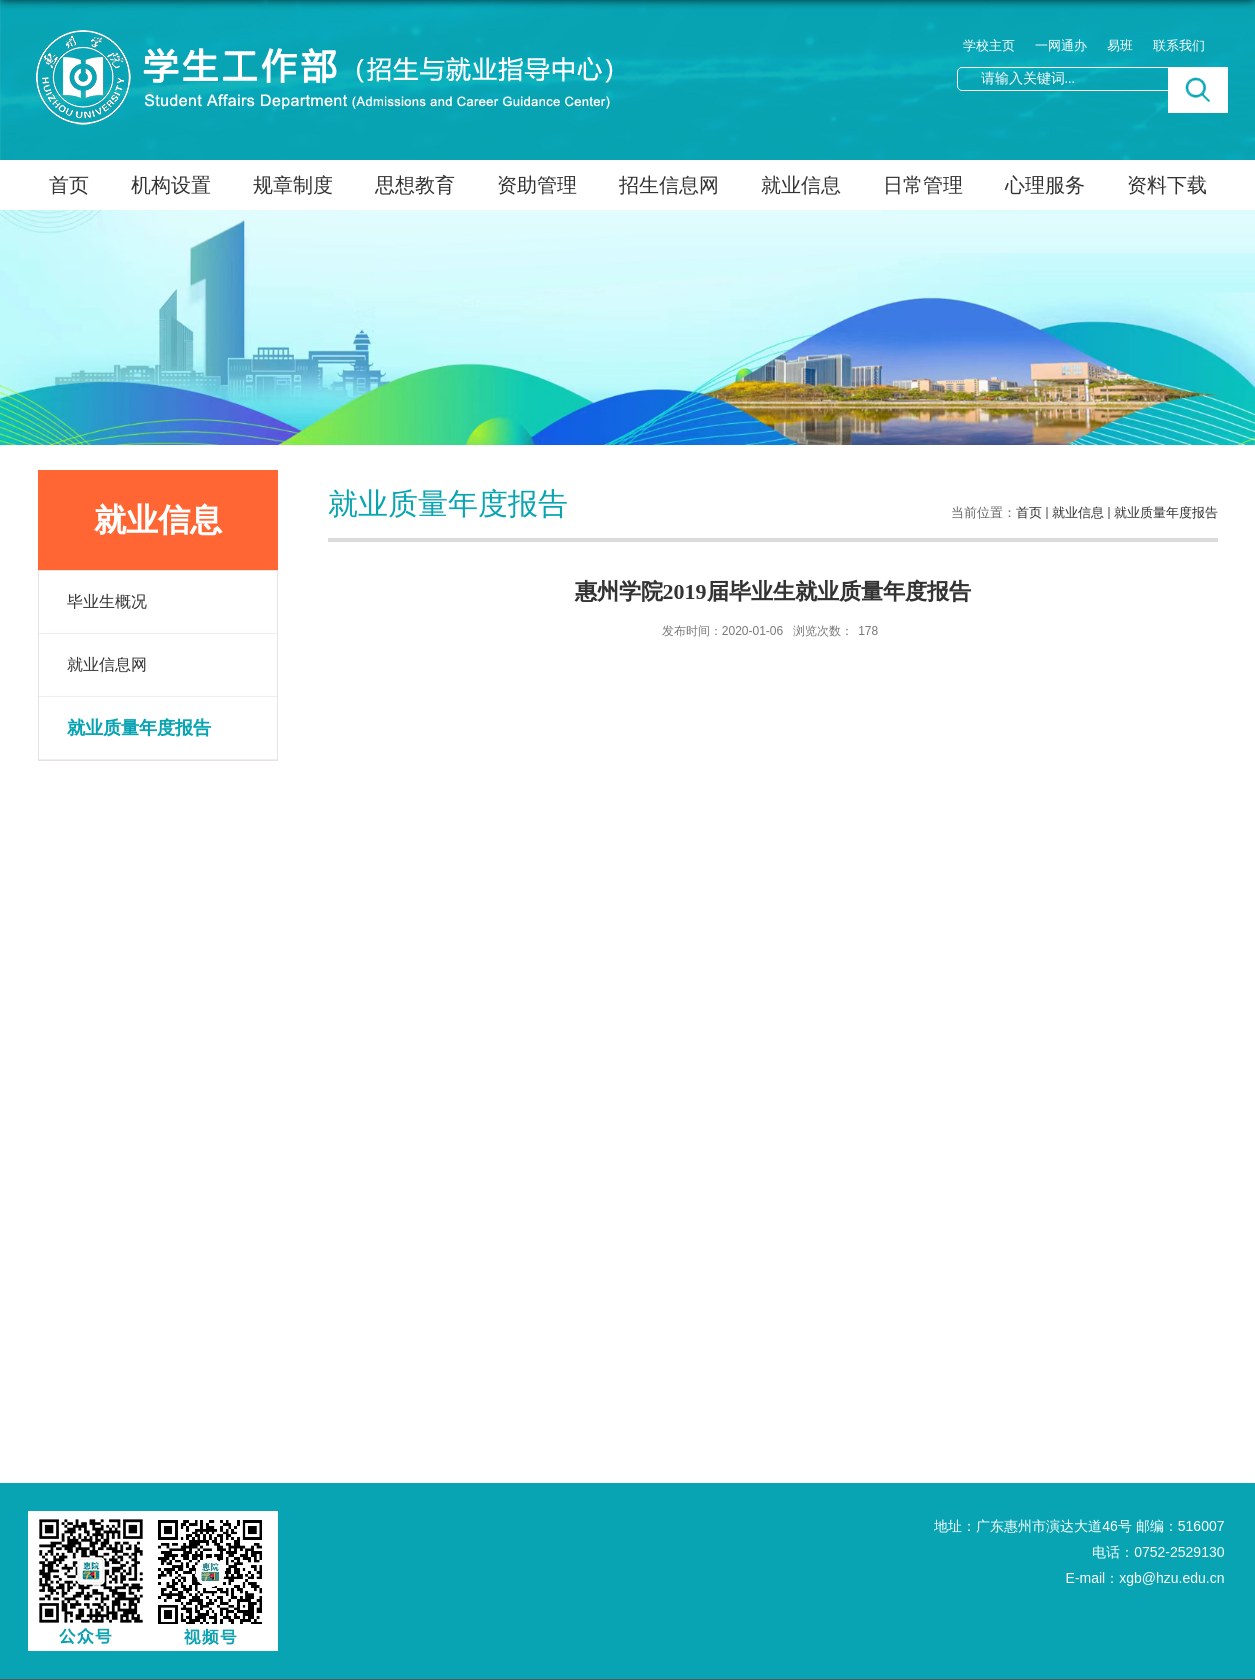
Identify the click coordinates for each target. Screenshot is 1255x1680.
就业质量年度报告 (1166, 512)
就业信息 (801, 185)
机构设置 (171, 185)
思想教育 (415, 185)
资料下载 (1167, 185)
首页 (69, 185)
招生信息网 (669, 185)
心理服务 (1045, 185)
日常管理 (923, 185)
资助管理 (537, 185)
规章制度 (293, 185)
